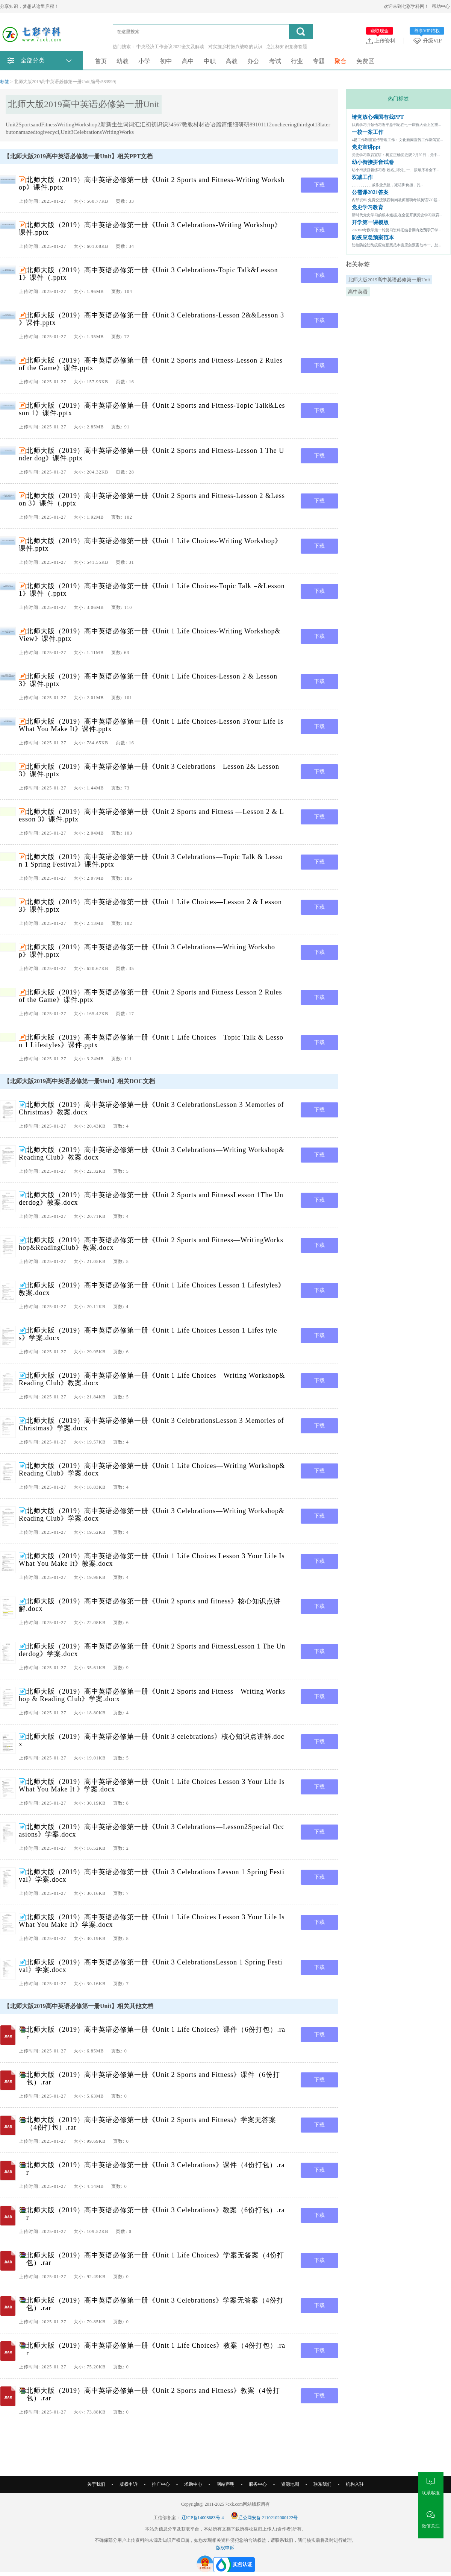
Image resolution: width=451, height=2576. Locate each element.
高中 (188, 61)
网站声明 (225, 2484)
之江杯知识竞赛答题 (286, 46)
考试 (275, 61)
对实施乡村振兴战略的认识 (235, 46)
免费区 (365, 61)
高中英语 (358, 291)
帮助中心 (441, 6)
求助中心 (193, 2484)
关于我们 (96, 2484)
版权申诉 (129, 2484)
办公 (253, 61)
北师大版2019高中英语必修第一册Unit (389, 279)
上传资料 (380, 41)
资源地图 (290, 2484)
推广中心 (161, 2484)
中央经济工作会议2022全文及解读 (170, 46)
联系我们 (322, 2484)
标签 (4, 81)
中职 (210, 61)
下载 (319, 185)
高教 (232, 61)
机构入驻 (355, 2484)
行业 (297, 61)
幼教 (123, 61)
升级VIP (428, 41)
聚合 (340, 61)
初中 (166, 61)
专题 (319, 61)
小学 (144, 61)
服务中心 (258, 2484)
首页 (101, 61)
